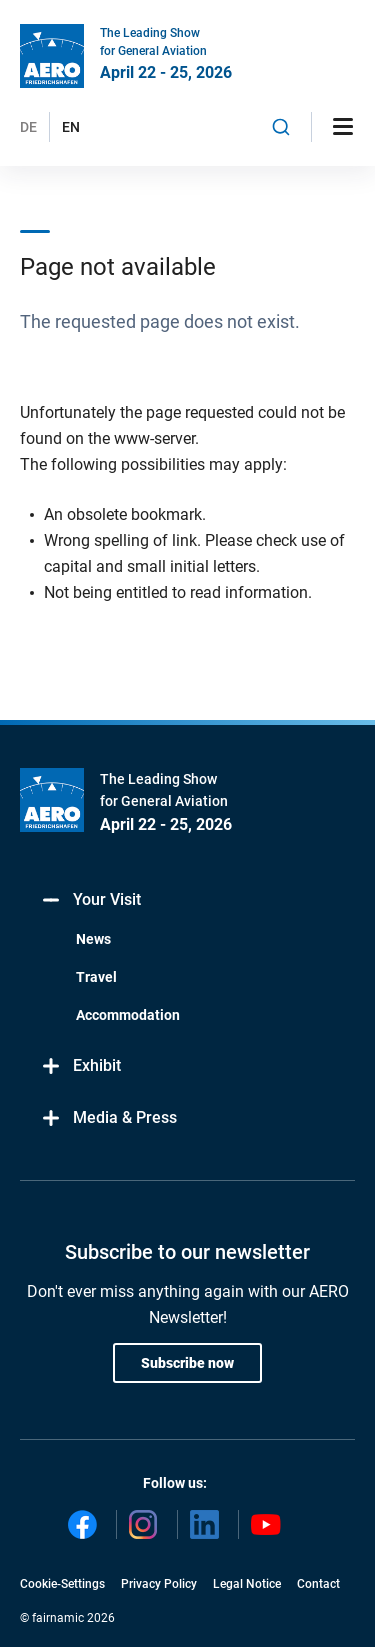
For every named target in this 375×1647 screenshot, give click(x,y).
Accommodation (128, 1015)
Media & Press (108, 1118)
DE (28, 127)
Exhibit (80, 1066)
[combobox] (281, 127)
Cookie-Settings (62, 1584)
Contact (318, 1584)
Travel (96, 977)
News (93, 939)
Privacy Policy (159, 1584)
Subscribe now (187, 1363)
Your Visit (90, 900)
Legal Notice (247, 1584)
